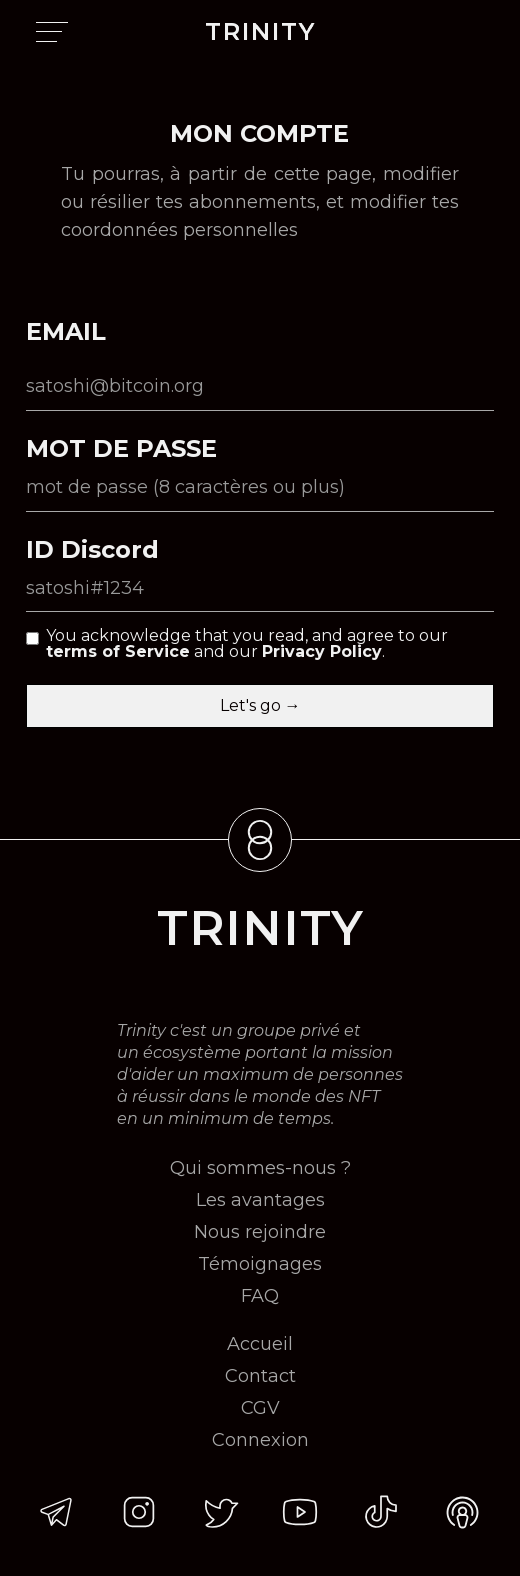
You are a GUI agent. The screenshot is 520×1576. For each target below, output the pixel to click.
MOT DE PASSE (121, 449)
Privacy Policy (322, 651)
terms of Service (118, 651)
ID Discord (92, 550)
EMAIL (66, 332)
